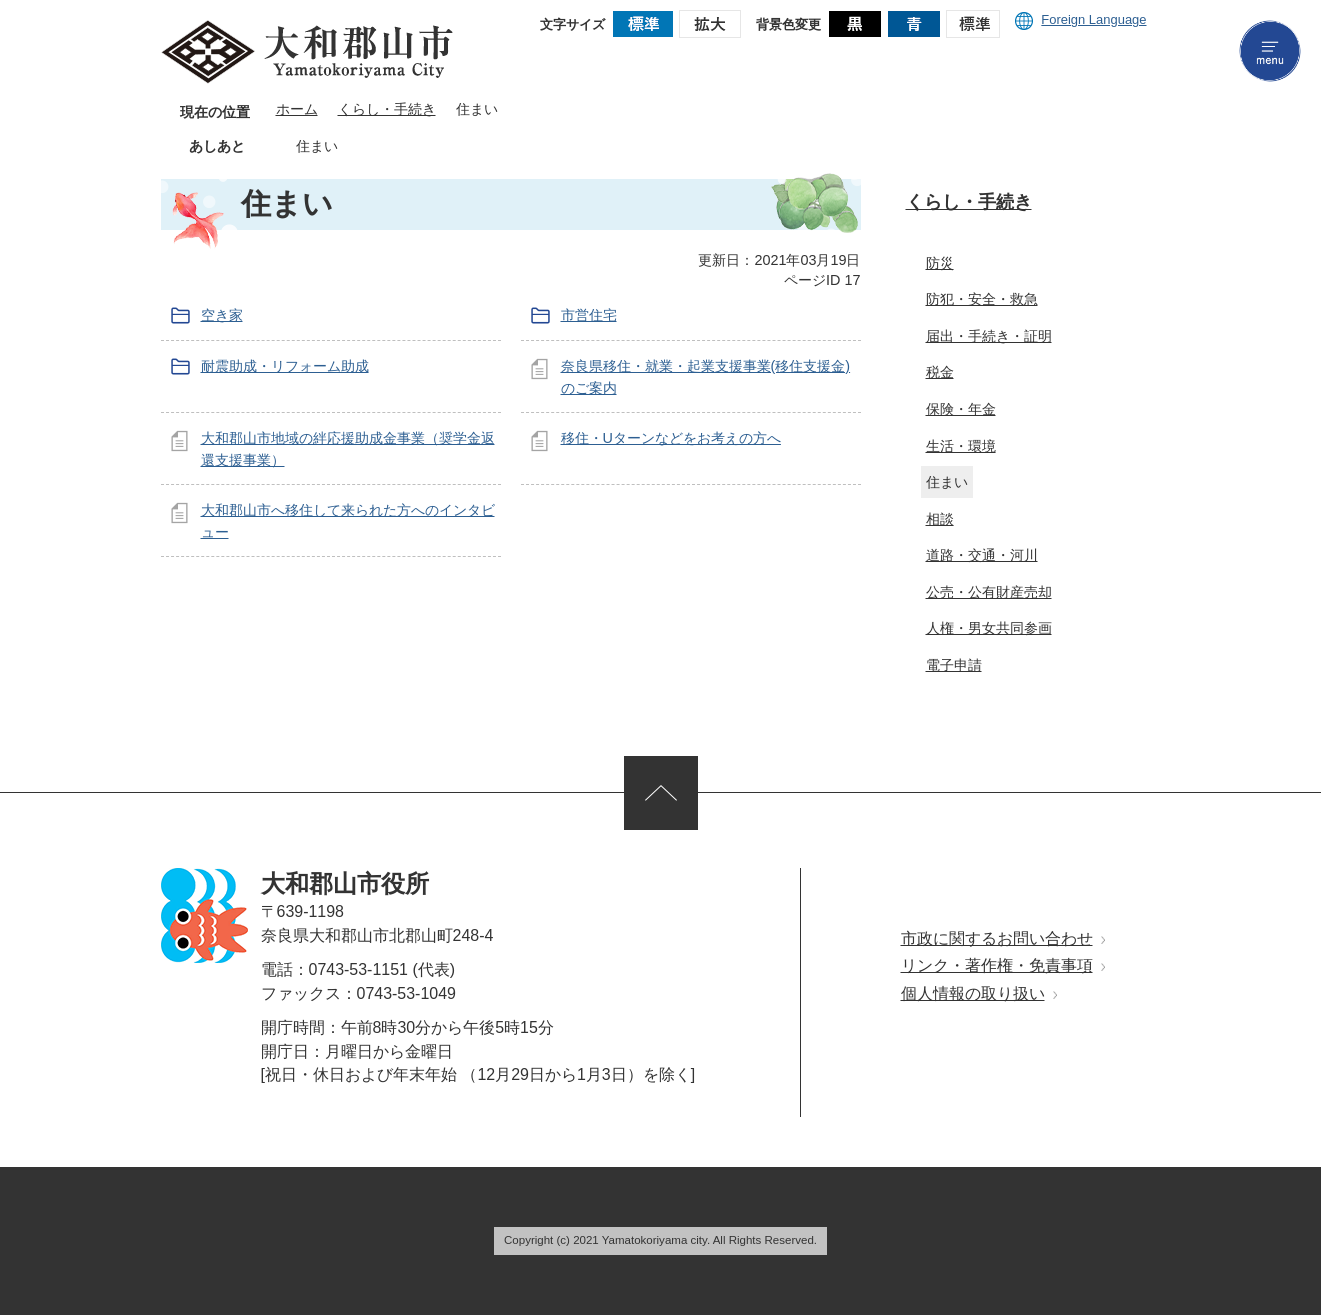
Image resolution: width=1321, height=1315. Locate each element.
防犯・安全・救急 (982, 299)
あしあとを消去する (353, 146)
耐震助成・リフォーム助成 (285, 366)
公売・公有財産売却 (989, 592)
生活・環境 (961, 446)
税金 (940, 372)
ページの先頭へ (661, 793)
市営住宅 (589, 315)
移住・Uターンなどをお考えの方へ (671, 438)
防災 (940, 263)
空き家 (222, 315)
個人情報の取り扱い (973, 993)
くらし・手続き (387, 109)
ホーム (297, 109)
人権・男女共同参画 (989, 628)
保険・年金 (961, 409)
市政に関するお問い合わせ (997, 938)
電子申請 (954, 665)
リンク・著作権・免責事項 (997, 965)
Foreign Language (1080, 19)
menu (1270, 51)
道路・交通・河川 (982, 555)
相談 (940, 519)
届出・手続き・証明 (989, 336)
